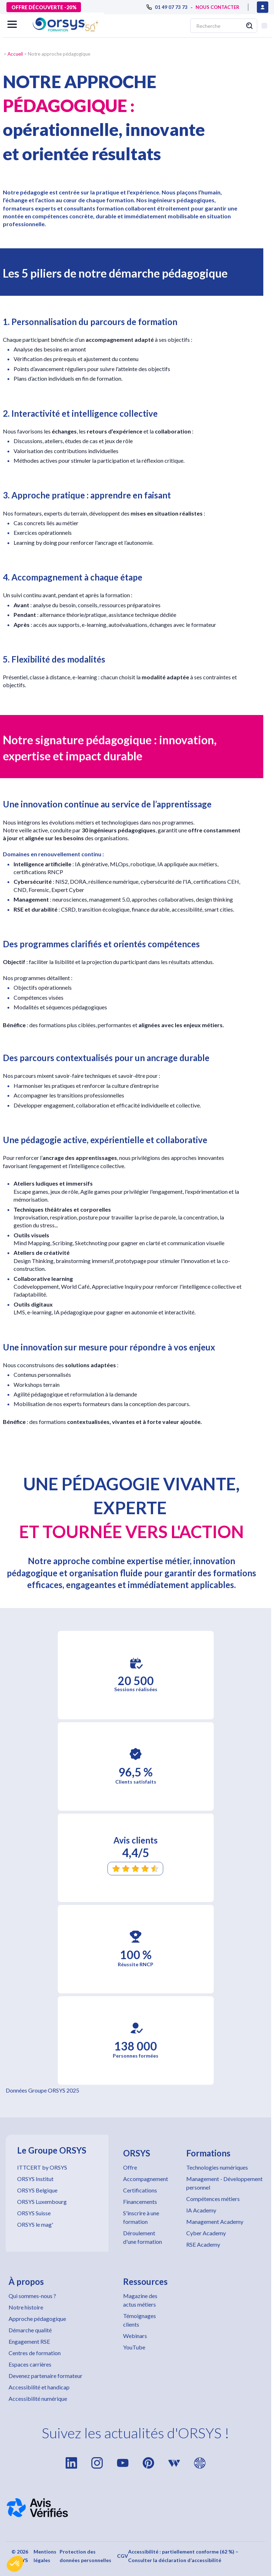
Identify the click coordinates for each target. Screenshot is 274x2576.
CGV (122, 2556)
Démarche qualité (30, 2330)
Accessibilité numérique (38, 2398)
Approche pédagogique (37, 2318)
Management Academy (214, 2221)
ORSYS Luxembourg (42, 2201)
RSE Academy (203, 2244)
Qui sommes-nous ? (32, 2295)
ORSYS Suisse (34, 2213)
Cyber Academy (206, 2233)
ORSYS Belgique (37, 2190)
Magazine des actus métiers (140, 2300)
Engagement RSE (29, 2341)
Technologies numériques (217, 2167)
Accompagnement (145, 2178)
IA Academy (201, 2210)
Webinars (135, 2335)
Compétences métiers (213, 2198)
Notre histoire (26, 2307)
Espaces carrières (30, 2364)
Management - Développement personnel (224, 2183)
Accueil (15, 54)
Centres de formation (35, 2352)
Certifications (140, 2190)
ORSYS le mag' (35, 2224)
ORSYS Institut (35, 2178)
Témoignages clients (139, 2320)
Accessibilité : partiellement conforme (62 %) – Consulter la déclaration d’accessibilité (183, 2556)
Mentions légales (45, 2556)
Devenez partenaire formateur (45, 2375)
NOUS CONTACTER (217, 7)
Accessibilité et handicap (39, 2387)
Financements (140, 2201)
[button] (15, 2563)
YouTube (134, 2347)
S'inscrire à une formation (141, 2217)
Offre (130, 2167)
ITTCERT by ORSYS (42, 2167)
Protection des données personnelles (85, 2556)
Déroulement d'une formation (142, 2237)
